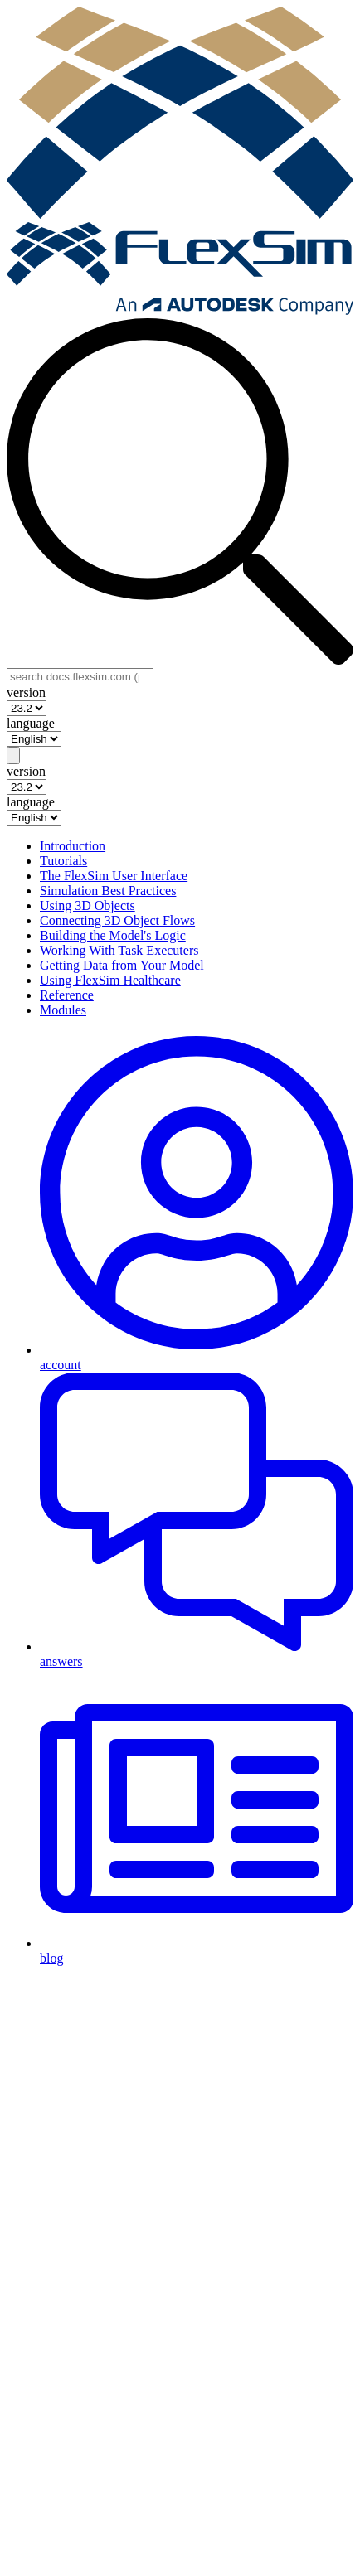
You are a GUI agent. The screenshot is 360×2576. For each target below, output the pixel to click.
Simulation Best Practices (108, 891)
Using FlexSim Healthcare (110, 980)
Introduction (72, 846)
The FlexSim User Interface (113, 876)
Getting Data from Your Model (122, 965)
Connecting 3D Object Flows (117, 920)
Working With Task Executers (119, 950)
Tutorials (63, 861)
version (26, 692)
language (31, 723)
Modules (63, 1010)
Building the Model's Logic (113, 935)
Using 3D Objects (87, 905)
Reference (67, 995)
